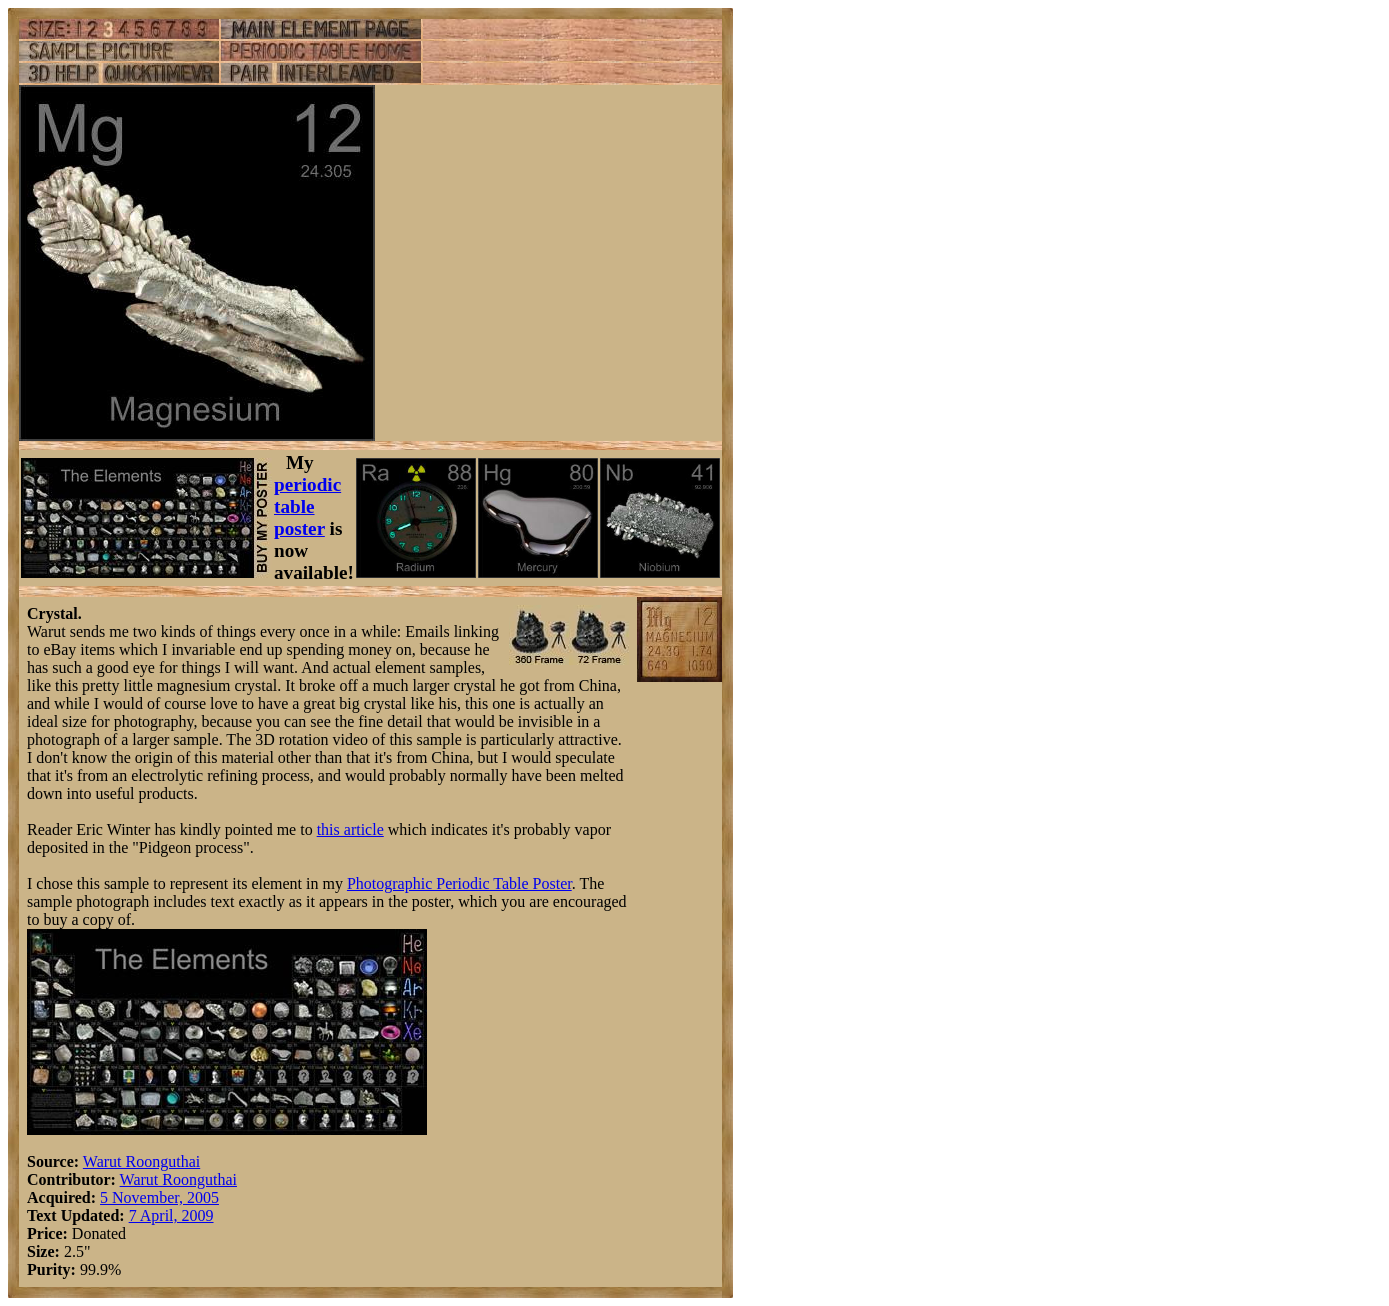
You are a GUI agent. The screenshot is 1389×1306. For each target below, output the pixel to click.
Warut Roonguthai (141, 1161)
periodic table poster (307, 506)
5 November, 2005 (159, 1197)
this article (350, 829)
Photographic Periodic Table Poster (459, 883)
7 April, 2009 (171, 1215)
